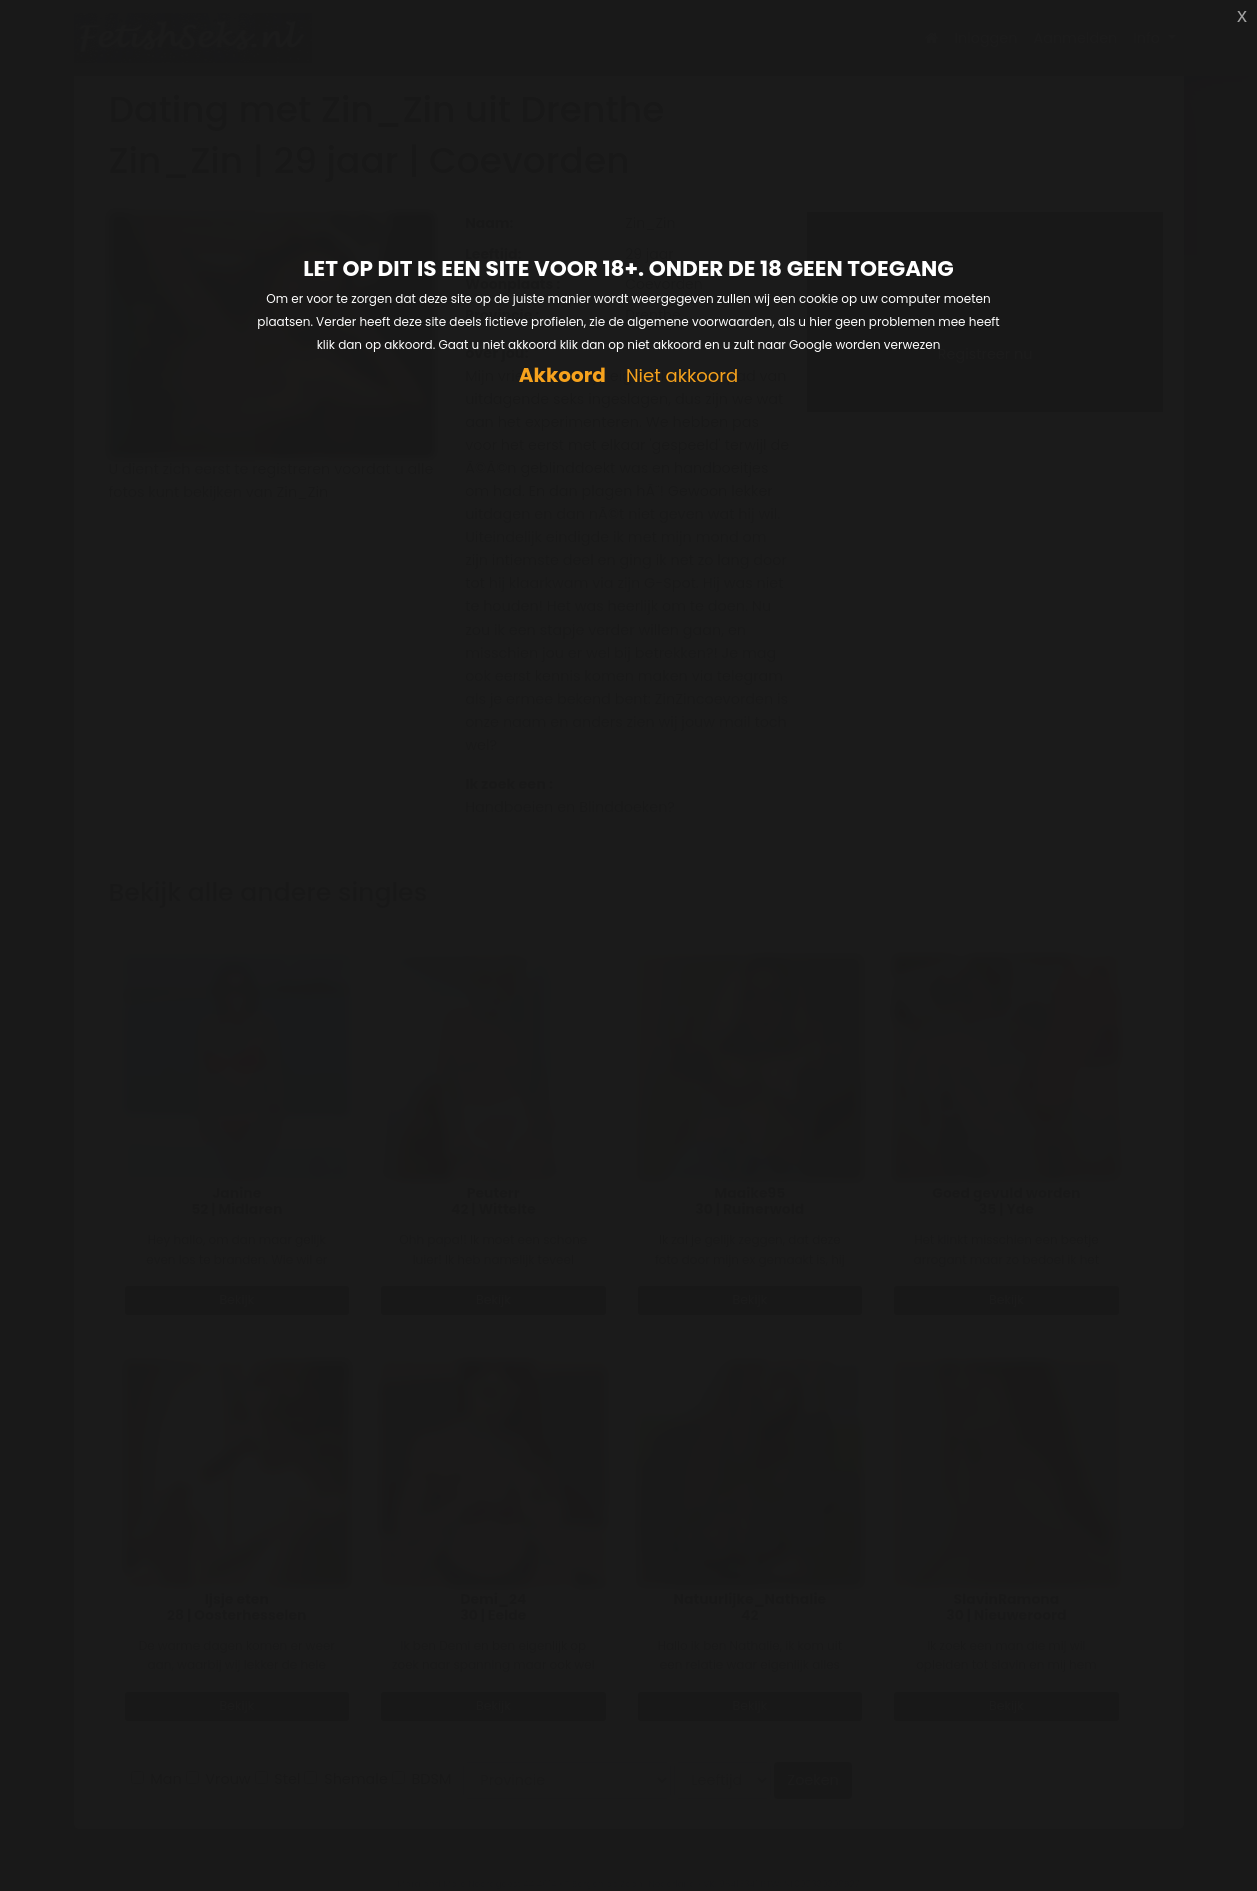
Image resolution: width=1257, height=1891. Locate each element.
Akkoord (562, 375)
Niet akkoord (682, 376)
